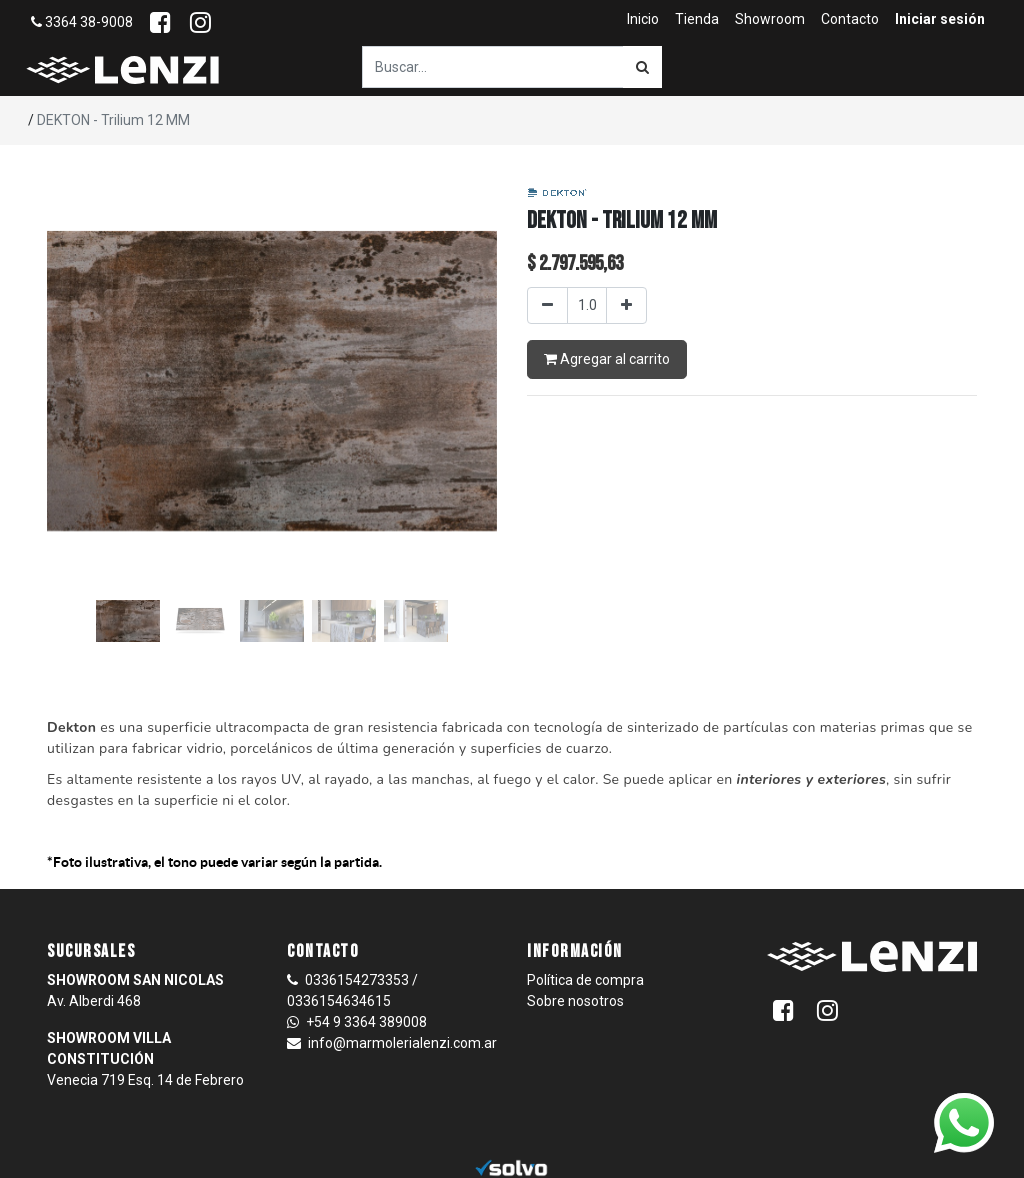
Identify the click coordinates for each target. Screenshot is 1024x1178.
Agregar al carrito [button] (607, 359)
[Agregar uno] (626, 305)
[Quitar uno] (547, 305)
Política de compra (585, 980)
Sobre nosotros (575, 1001)
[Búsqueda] (642, 67)
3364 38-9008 (82, 22)
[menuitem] (643, 19)
